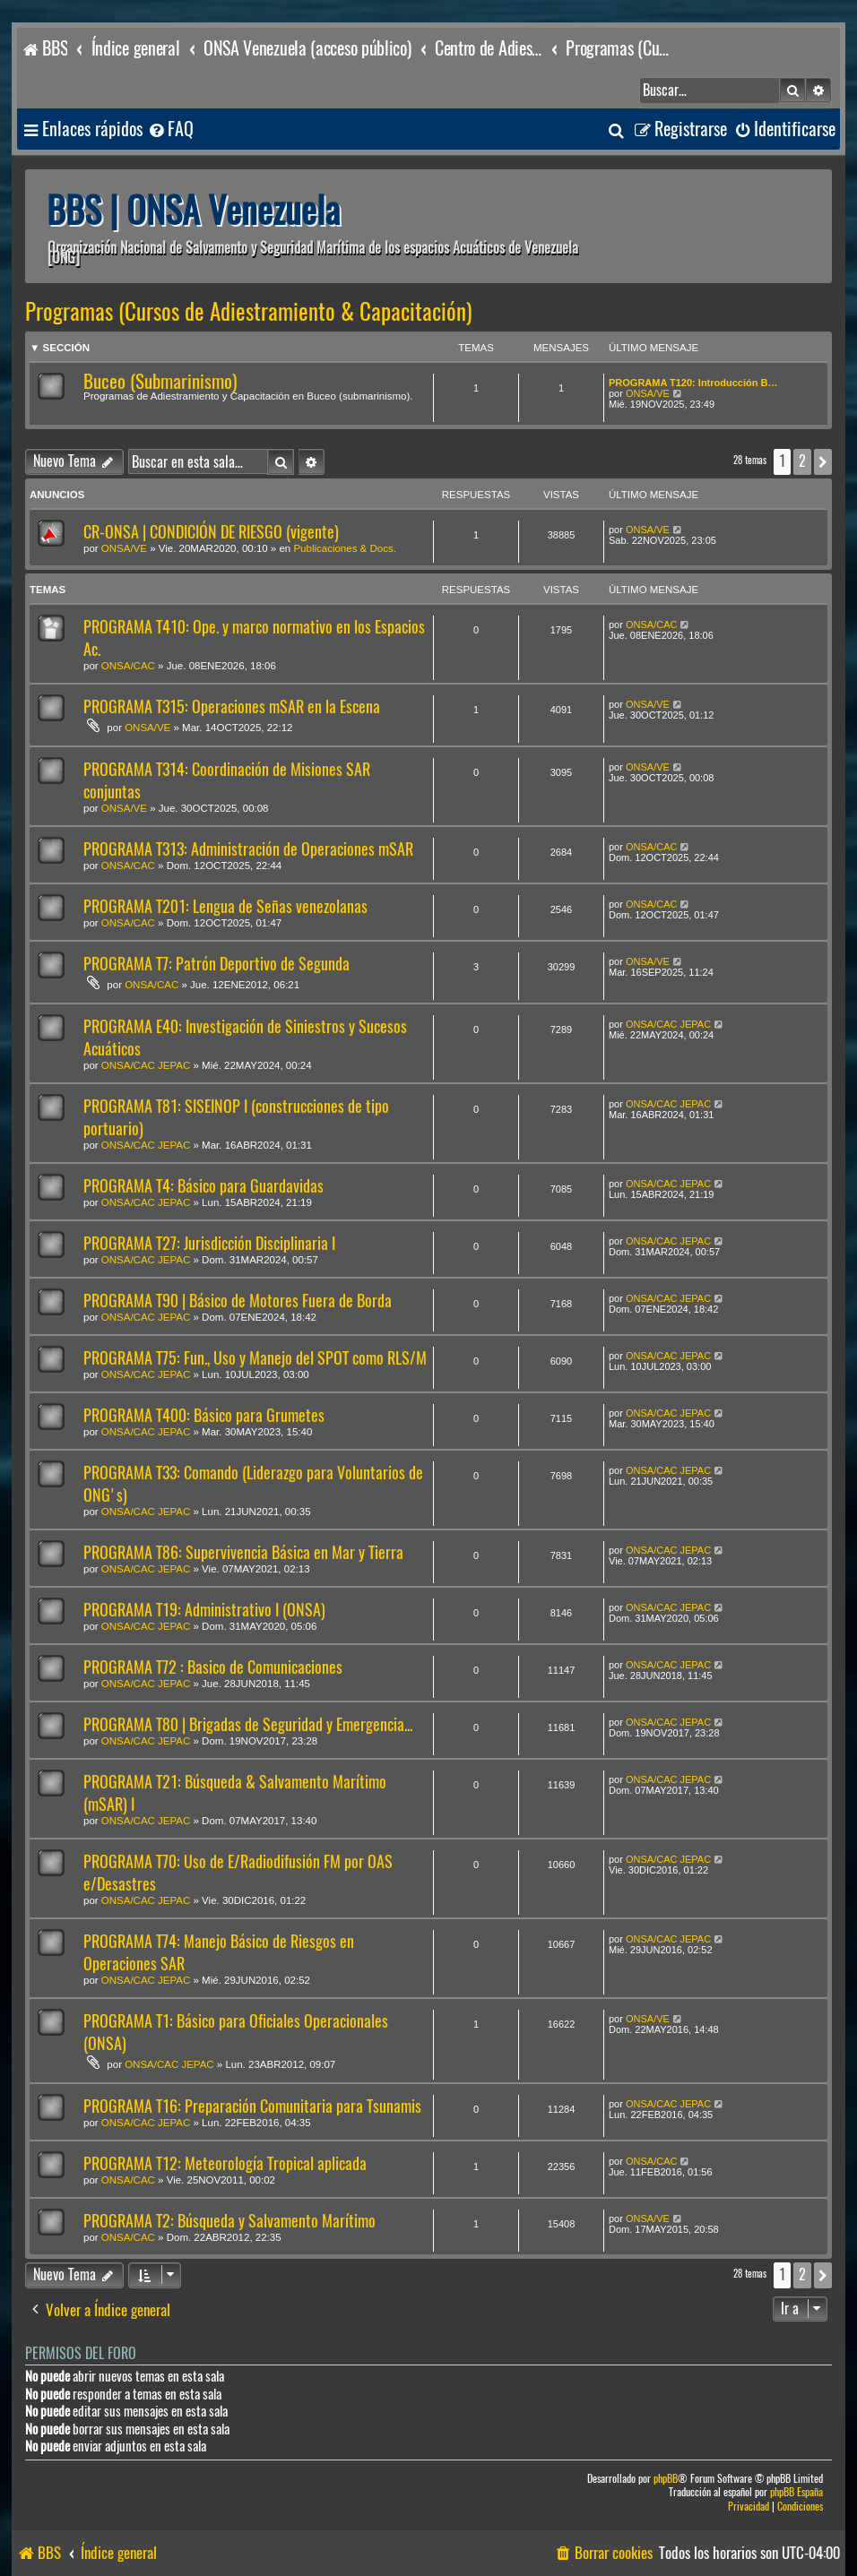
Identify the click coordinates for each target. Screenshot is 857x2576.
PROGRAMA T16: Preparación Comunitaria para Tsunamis (252, 2106)
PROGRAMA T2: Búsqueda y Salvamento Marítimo (229, 2221)
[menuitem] (170, 129)
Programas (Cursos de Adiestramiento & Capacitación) (248, 312)
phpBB (666, 2479)
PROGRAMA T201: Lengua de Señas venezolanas (225, 906)
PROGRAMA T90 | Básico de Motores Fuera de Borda (237, 1300)
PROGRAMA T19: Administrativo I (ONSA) (204, 1609)
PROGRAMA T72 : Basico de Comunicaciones (212, 1667)
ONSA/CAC (128, 665)
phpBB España (796, 2492)
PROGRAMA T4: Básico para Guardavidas (203, 1186)
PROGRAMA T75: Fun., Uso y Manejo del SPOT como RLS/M (255, 1358)
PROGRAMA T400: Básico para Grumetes (204, 1415)
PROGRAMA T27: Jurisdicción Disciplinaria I (209, 1243)
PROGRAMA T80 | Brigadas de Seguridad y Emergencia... (247, 1724)
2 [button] (802, 461)
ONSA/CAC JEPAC (145, 1065)
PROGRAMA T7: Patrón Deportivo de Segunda (216, 963)
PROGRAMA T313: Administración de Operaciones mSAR (248, 849)
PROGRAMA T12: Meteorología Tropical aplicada (225, 2163)
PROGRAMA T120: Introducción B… (693, 382)
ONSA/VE (648, 393)
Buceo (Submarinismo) (160, 381)
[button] (823, 461)
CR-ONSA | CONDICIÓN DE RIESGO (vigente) (211, 532)
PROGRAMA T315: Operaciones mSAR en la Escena (231, 706)
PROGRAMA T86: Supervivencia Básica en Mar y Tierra (243, 1552)
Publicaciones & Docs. (344, 548)
